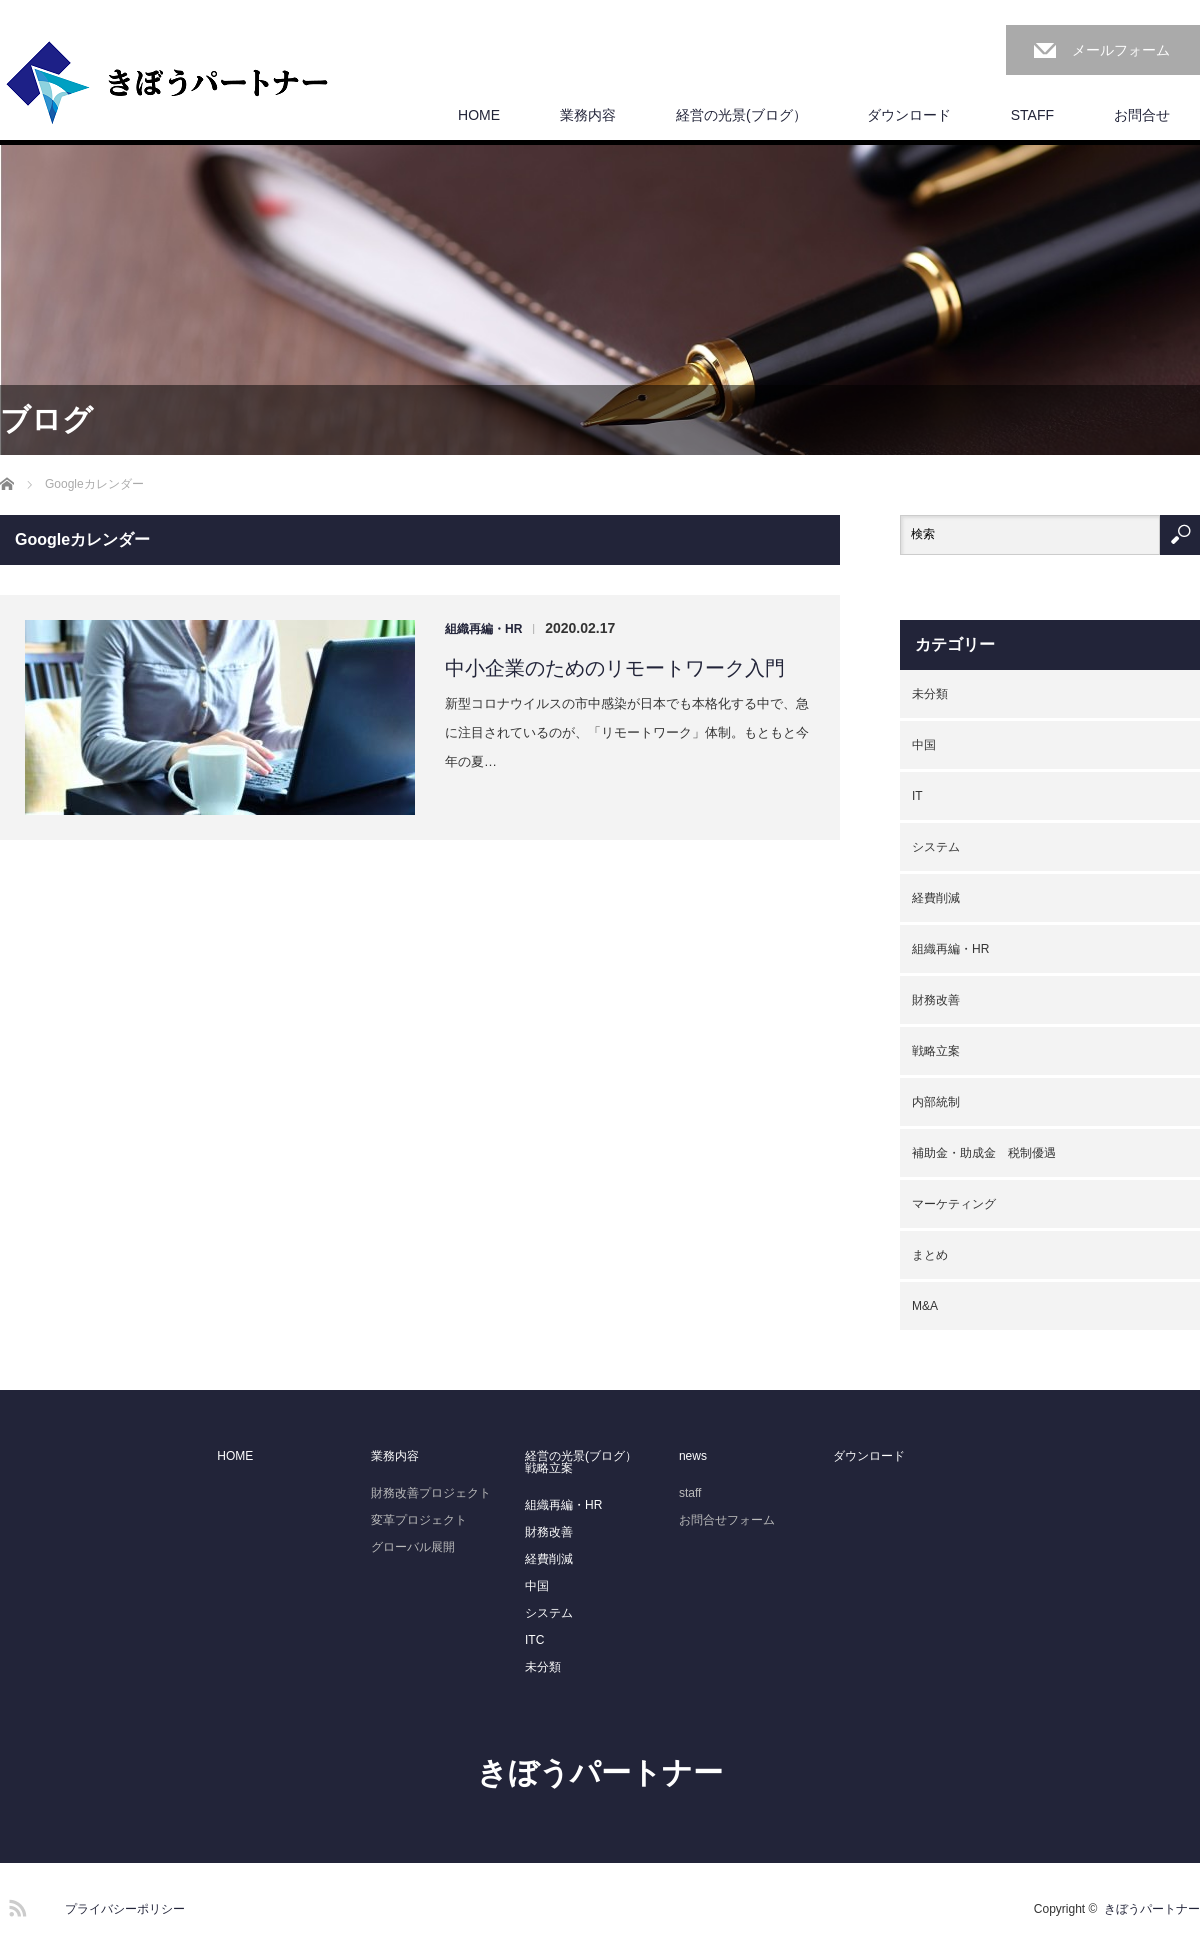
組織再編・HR (483, 629)
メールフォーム (1121, 50)
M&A (925, 1306)
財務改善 (936, 1000)
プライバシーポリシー (125, 1909)
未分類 (930, 694)
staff (690, 1493)
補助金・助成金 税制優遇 (984, 1153)
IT (917, 796)
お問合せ (1142, 115)
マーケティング (954, 1204)
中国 (924, 745)
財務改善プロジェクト (431, 1493)
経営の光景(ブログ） (741, 115)
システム (936, 847)
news (693, 1456)
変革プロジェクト (419, 1520)
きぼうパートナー (600, 1772)
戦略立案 (936, 1051)
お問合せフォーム (727, 1520)
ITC (534, 1640)
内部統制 (936, 1102)
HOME (479, 115)
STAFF (1032, 115)
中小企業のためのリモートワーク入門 (615, 668)
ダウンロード (909, 115)
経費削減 (936, 898)
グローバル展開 (413, 1547)
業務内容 (588, 115)
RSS (15, 1905)
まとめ (930, 1255)
